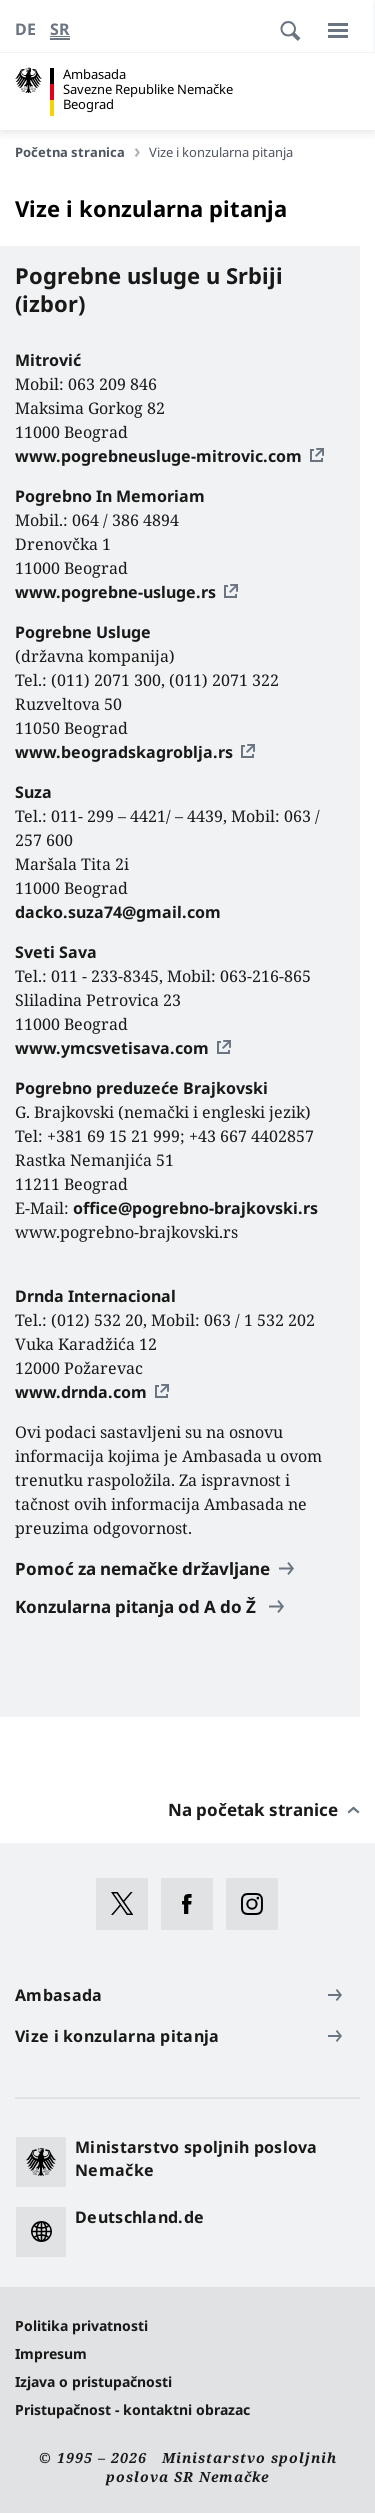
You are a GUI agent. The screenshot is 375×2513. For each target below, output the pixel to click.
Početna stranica (77, 152)
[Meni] (338, 30)
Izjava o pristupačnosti (93, 2381)
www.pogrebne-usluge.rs (115, 592)
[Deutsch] (25, 29)
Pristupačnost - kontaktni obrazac (132, 2409)
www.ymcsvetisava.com (112, 1048)
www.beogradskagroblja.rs (124, 752)
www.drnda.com (81, 1392)
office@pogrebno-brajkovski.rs (195, 1208)
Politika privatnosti (81, 2325)
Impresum (51, 2353)
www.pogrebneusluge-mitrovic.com (158, 456)
